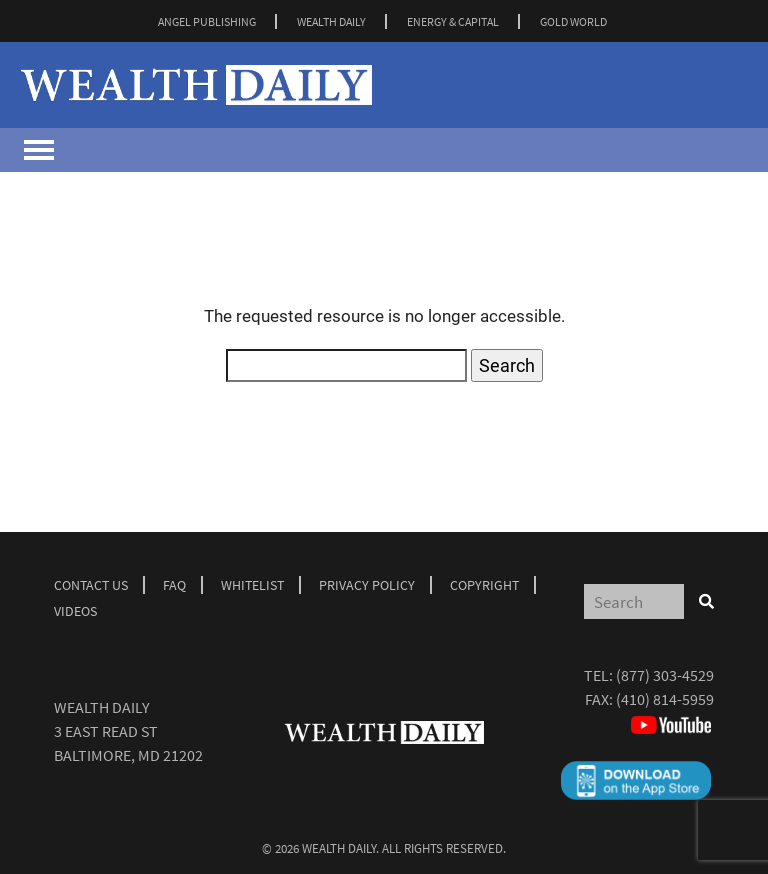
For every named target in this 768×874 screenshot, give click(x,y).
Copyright (484, 585)
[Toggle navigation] (39, 150)
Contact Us (91, 585)
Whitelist (252, 585)
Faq (174, 585)
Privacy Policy (367, 585)
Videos (75, 611)
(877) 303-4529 (665, 675)
